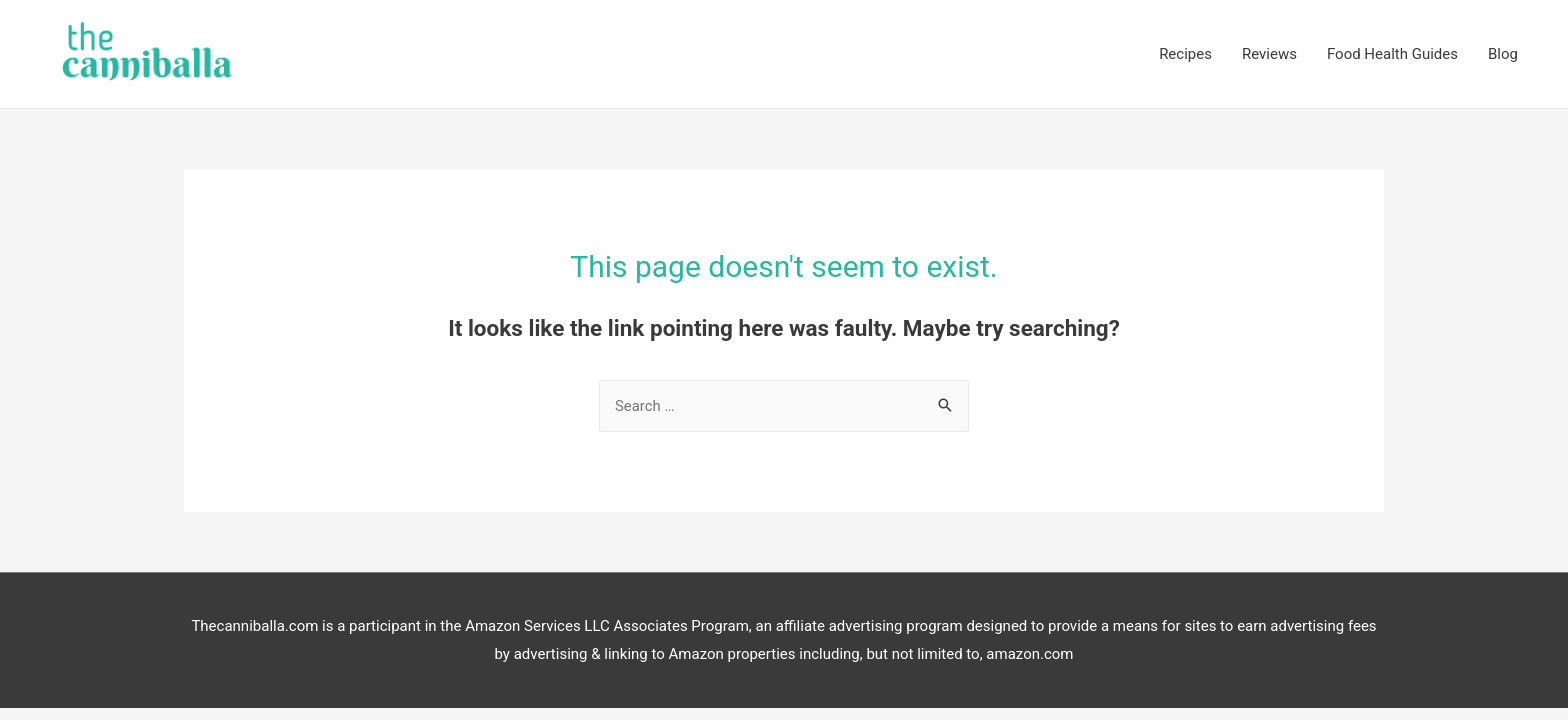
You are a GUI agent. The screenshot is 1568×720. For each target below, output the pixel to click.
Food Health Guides (1392, 50)
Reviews (1269, 50)
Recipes (1185, 50)
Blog (1503, 50)
